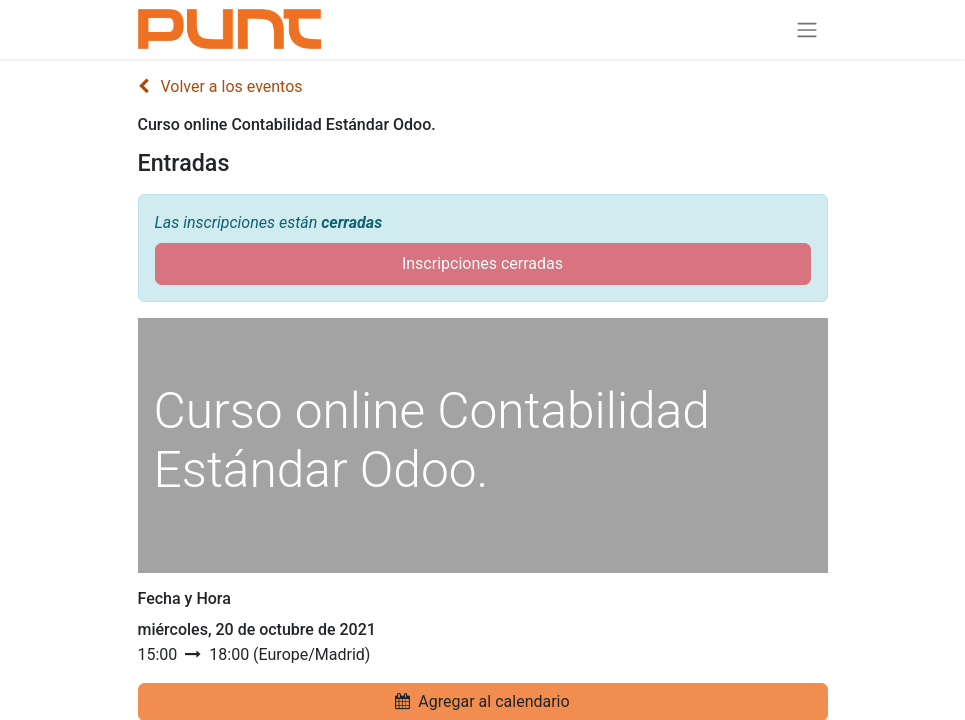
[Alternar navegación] (807, 29)
